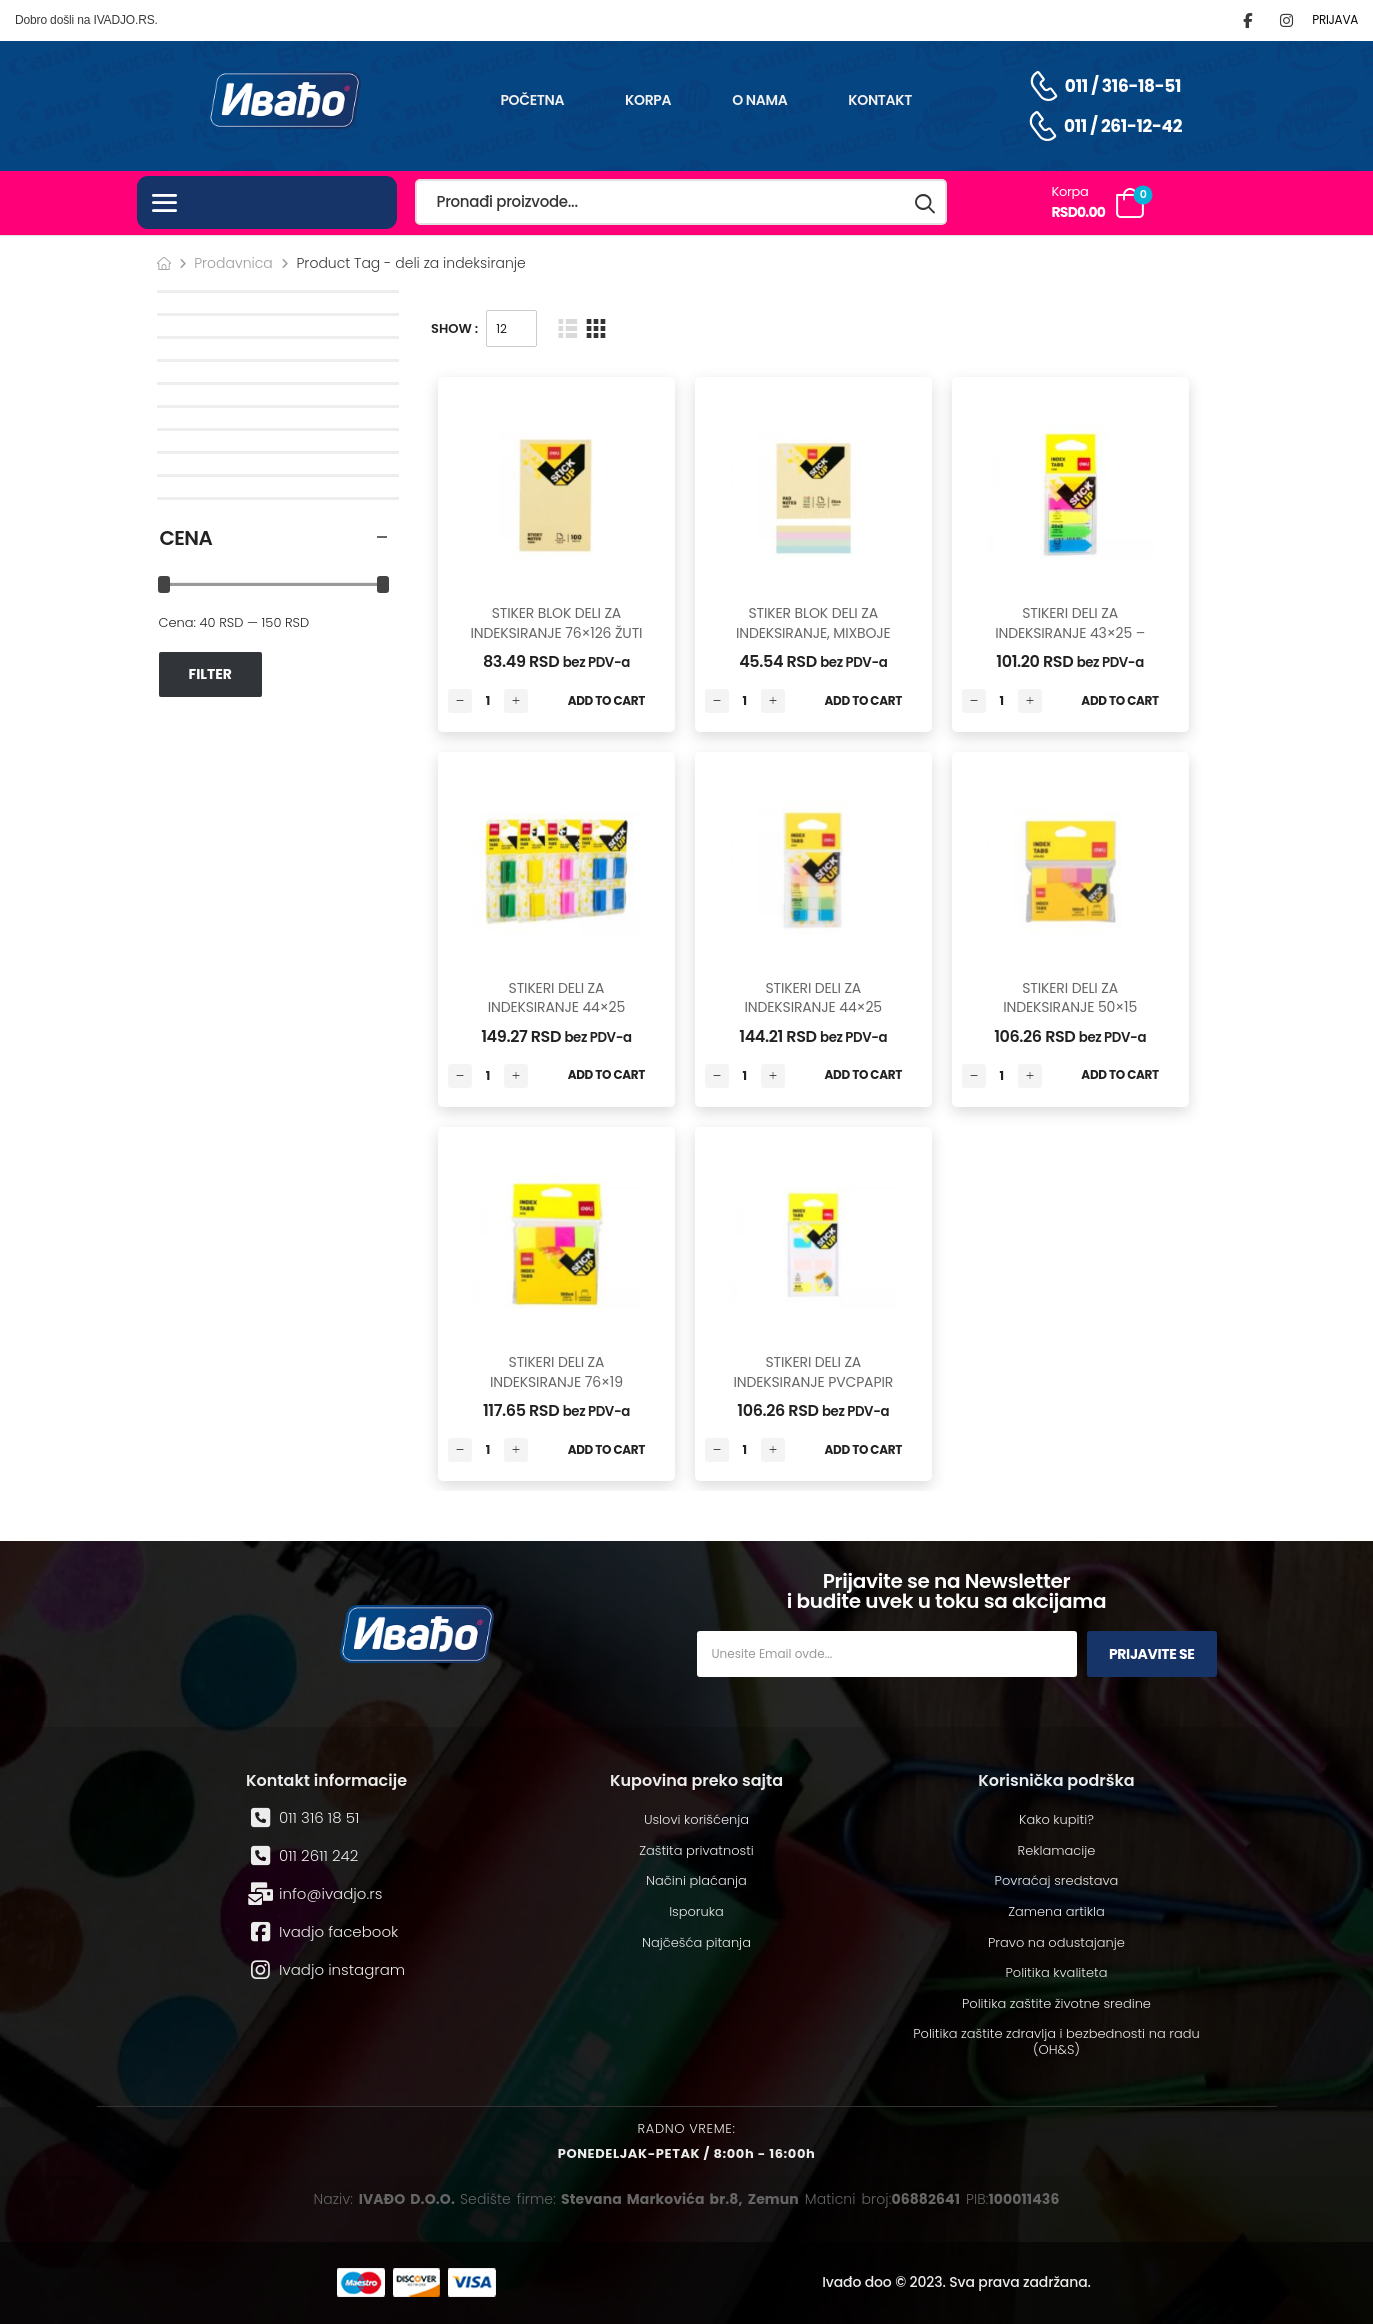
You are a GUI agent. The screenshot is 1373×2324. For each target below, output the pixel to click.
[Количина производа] (488, 701)
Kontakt (880, 100)
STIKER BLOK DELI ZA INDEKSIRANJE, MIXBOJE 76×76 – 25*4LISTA (813, 632)
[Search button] (926, 202)
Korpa (648, 100)
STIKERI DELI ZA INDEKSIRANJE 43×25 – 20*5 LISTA (1070, 632)
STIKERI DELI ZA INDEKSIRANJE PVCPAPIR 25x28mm (813, 1381)
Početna (532, 100)
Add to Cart (607, 700)
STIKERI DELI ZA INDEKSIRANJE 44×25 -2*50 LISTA (556, 1007)
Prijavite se (1152, 1654)
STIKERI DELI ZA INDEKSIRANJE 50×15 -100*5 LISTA (1070, 1007)
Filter (210, 674)
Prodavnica (233, 263)
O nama (759, 100)
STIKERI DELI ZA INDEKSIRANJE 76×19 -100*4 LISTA (556, 1381)
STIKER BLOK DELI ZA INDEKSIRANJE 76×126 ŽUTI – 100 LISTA (556, 632)
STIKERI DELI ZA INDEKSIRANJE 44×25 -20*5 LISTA (813, 1007)
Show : (454, 328)
